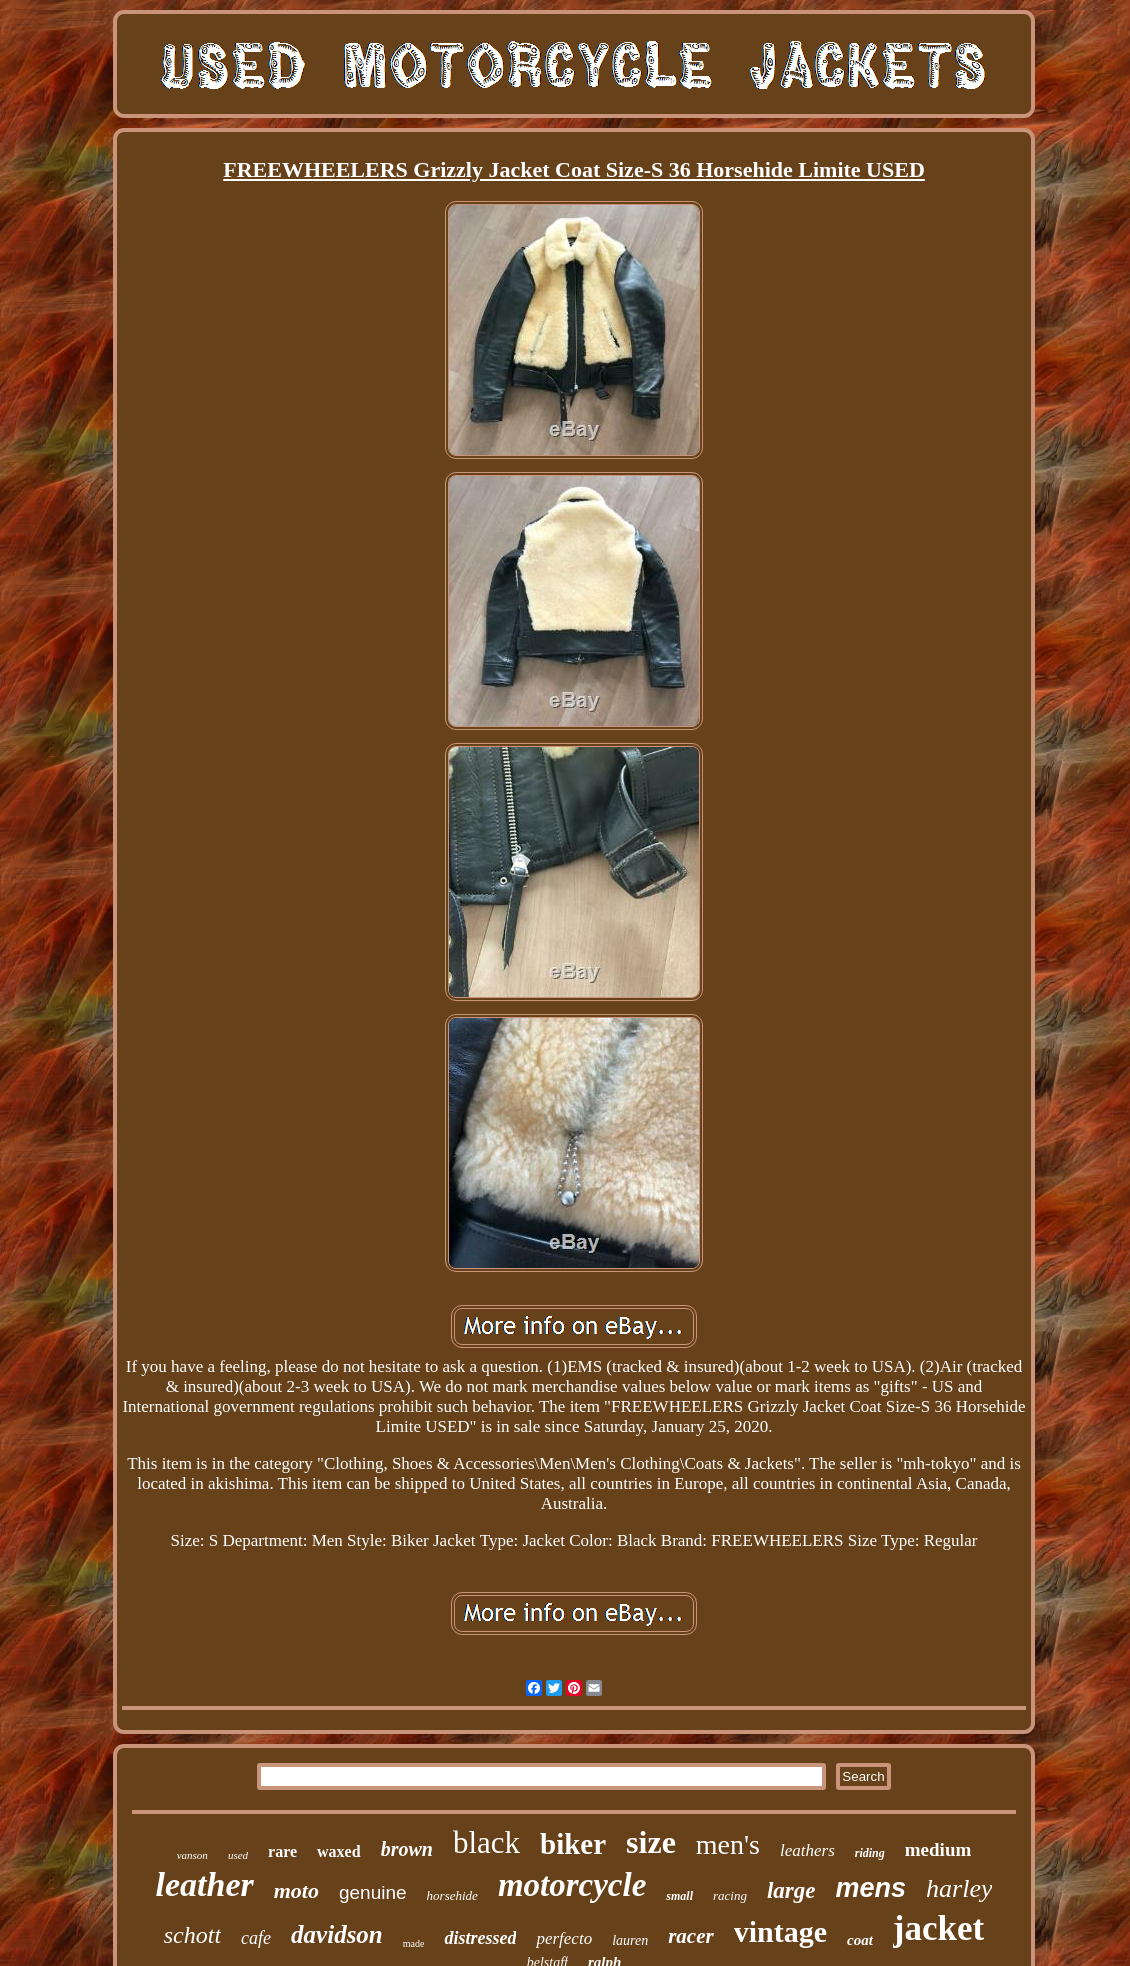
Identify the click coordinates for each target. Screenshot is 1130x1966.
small (679, 1896)
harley (959, 1888)
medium (938, 1849)
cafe (256, 1938)
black (486, 1842)
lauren (630, 1940)
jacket (938, 1928)
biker (573, 1844)
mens (871, 1888)
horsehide (452, 1895)
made (414, 1943)
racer (691, 1936)
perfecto (564, 1938)
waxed (339, 1851)
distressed (480, 1938)
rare (282, 1851)
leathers (807, 1850)
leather (205, 1884)
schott (192, 1935)
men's (728, 1844)
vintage (780, 1931)
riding (870, 1853)
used (238, 1855)
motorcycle (572, 1885)
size (651, 1842)
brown (407, 1849)
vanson (192, 1855)
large (791, 1890)
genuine (373, 1892)
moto (296, 1890)
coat (860, 1940)
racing (730, 1895)
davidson (337, 1934)
